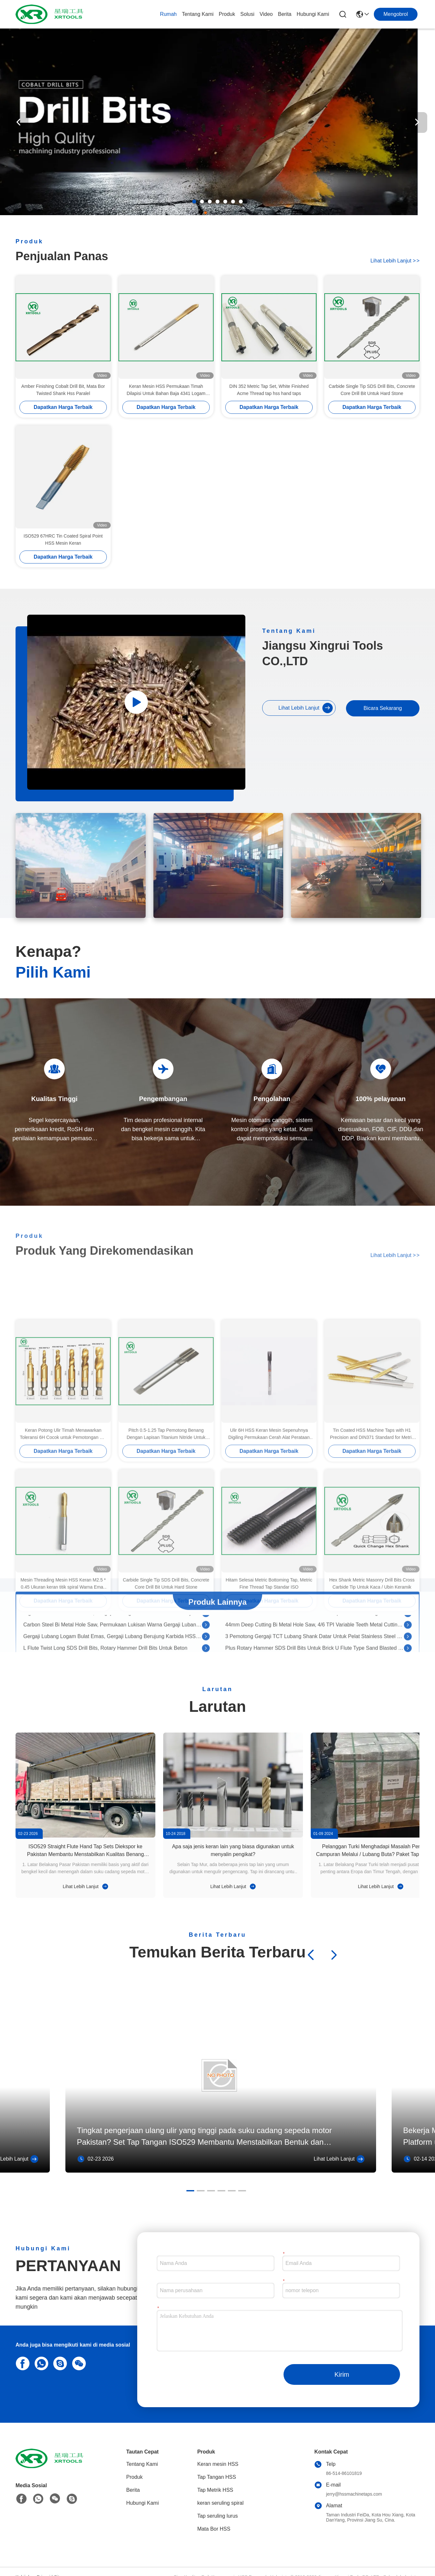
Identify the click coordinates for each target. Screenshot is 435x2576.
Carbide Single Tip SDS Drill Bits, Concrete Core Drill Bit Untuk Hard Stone (372, 390)
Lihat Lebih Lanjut (395, 260)
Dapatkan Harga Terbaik (63, 407)
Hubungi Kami (313, 14)
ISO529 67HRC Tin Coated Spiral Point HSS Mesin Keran (63, 539)
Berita (285, 14)
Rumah (168, 14)
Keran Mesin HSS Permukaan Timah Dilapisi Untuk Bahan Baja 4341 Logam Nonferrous (166, 390)
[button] (194, 201)
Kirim (341, 2374)
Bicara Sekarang (382, 708)
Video (266, 14)
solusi (247, 14)
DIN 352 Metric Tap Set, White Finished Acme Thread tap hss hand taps (269, 390)
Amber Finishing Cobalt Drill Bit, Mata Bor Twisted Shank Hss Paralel (63, 390)
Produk (227, 14)
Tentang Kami (198, 14)
